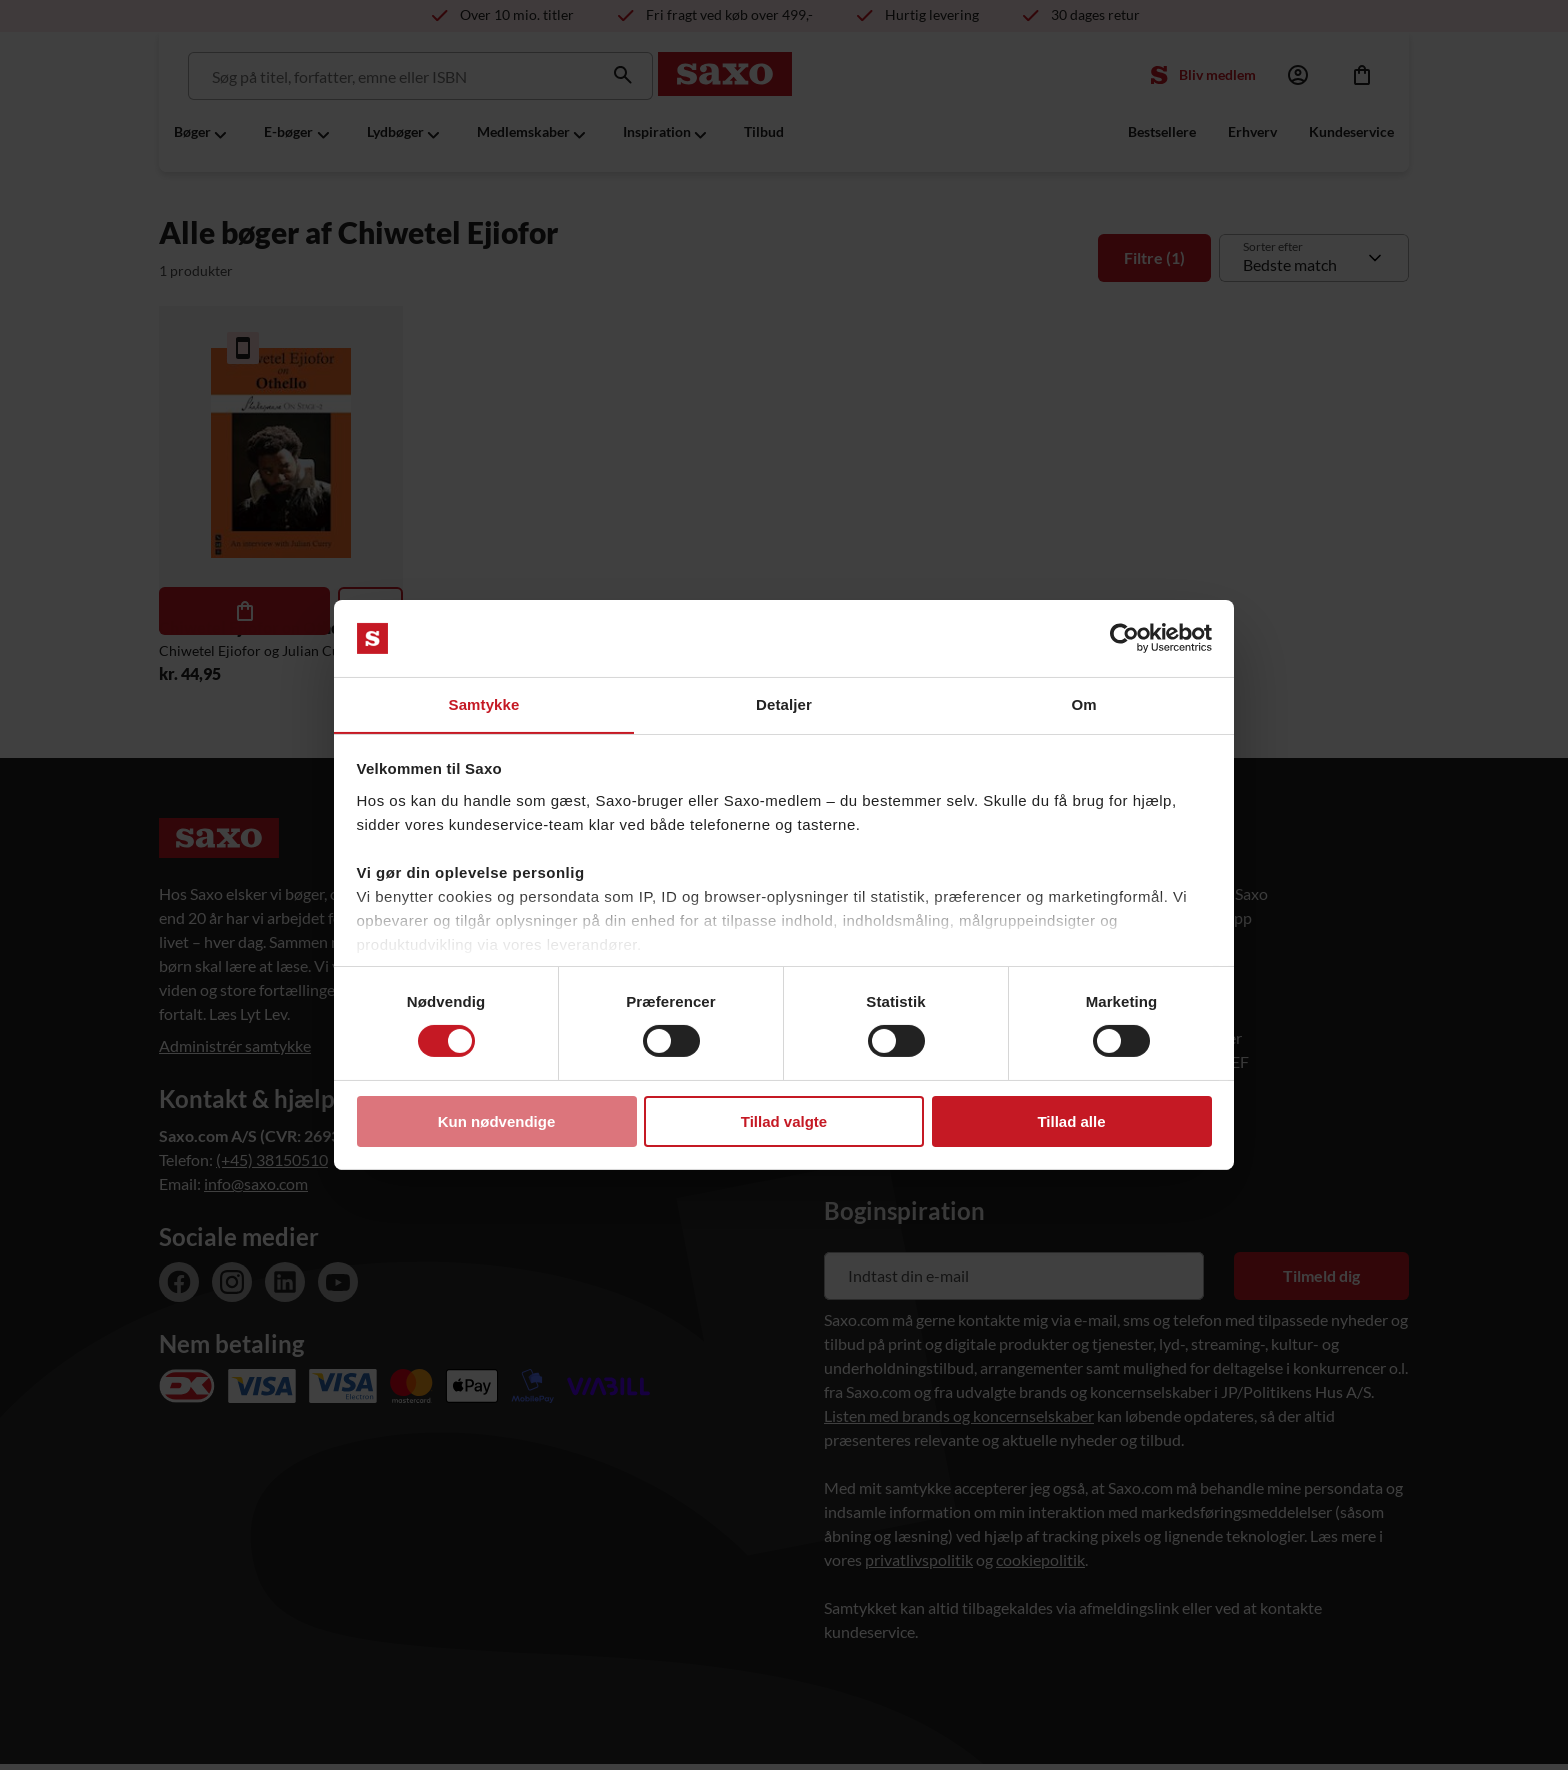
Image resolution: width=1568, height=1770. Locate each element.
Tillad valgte (784, 1121)
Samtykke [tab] (484, 703)
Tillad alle (1071, 1121)
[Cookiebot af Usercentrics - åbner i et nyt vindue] (1124, 638)
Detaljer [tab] (784, 703)
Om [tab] (1083, 703)
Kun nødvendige (497, 1121)
